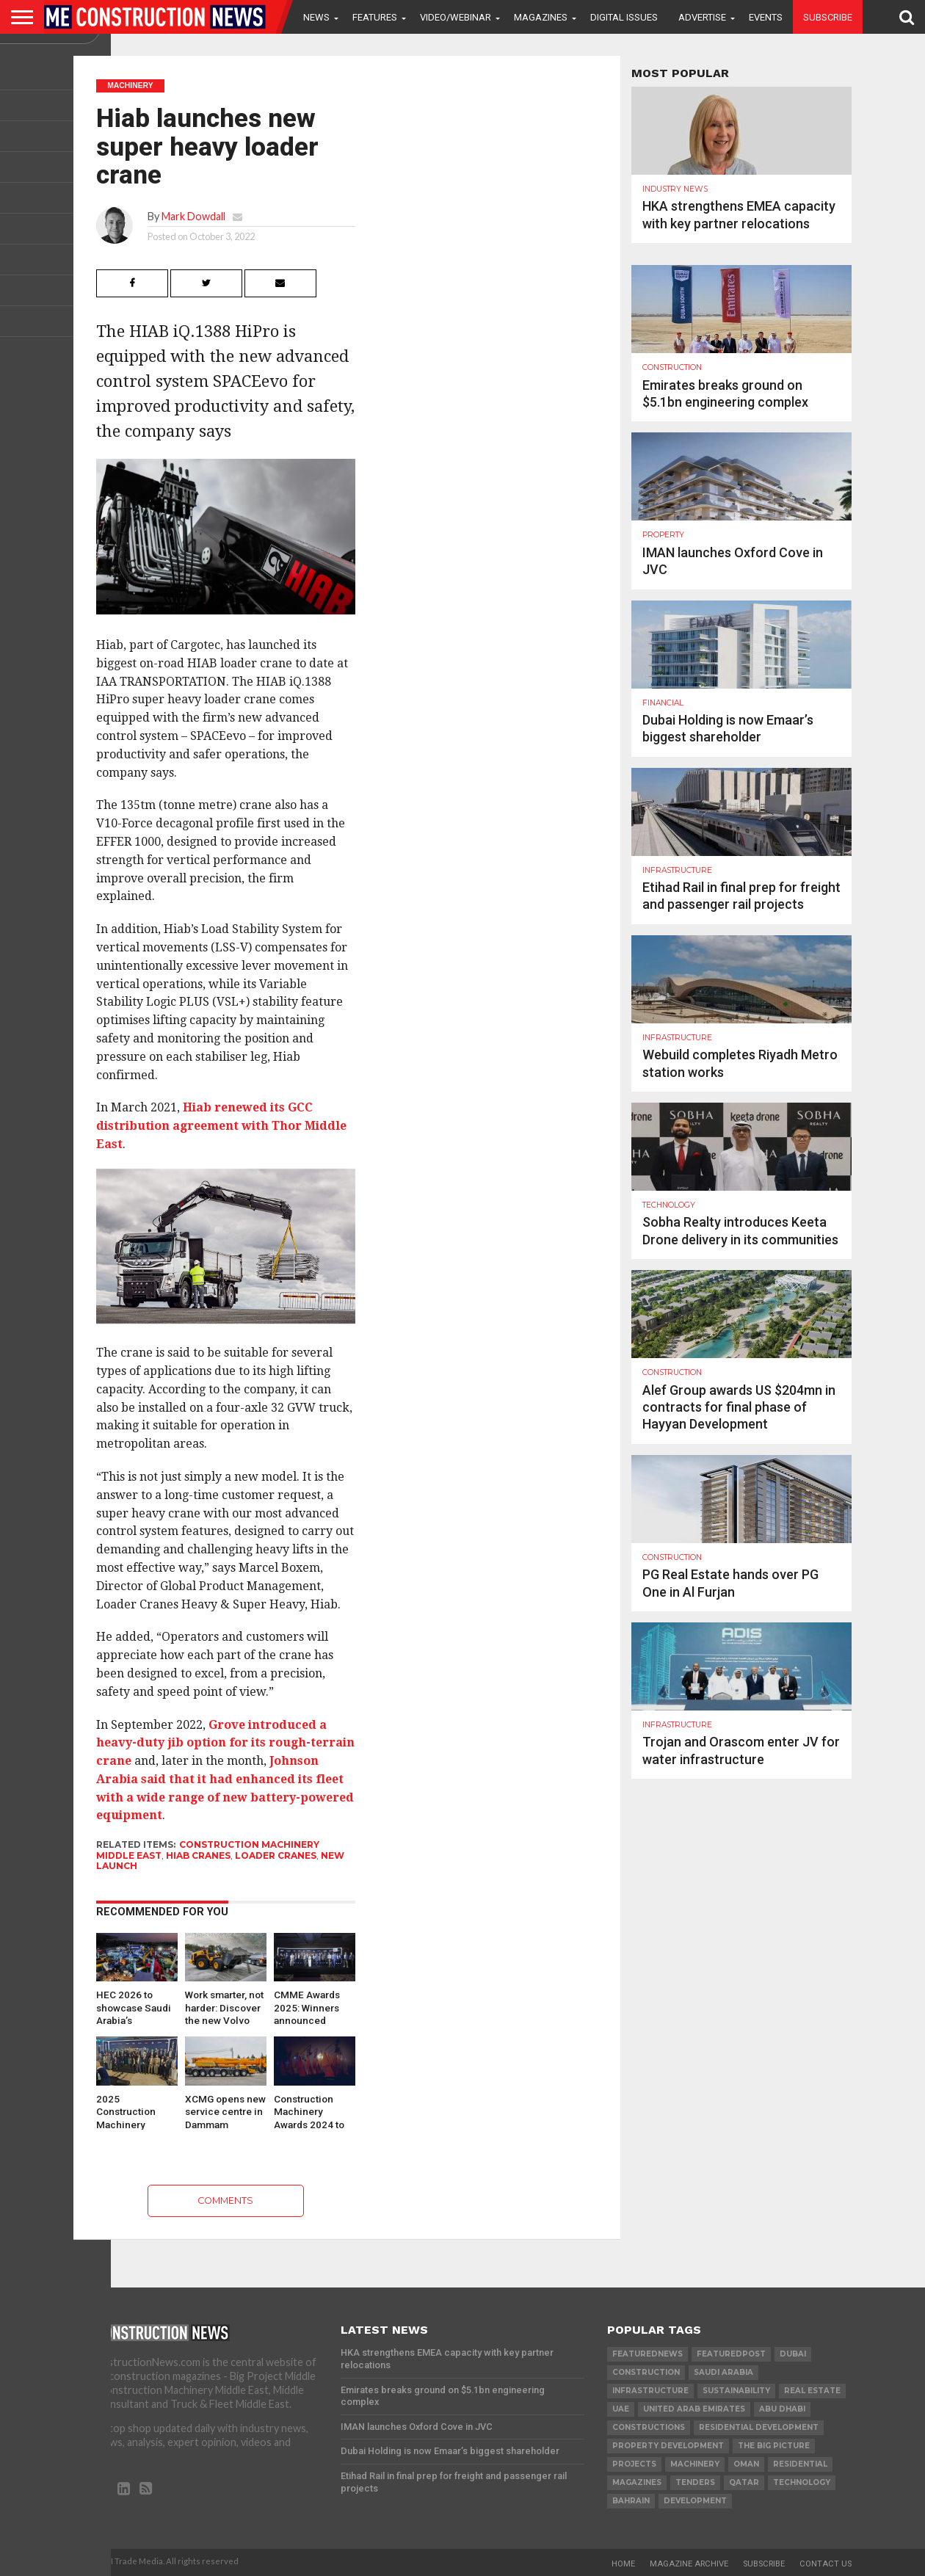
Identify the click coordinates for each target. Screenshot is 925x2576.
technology (801, 2482)
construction (646, 2372)
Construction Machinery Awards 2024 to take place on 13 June (311, 2111)
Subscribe (827, 17)
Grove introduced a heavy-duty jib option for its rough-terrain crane (225, 1743)
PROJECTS (634, 2464)
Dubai (793, 2354)
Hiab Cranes (198, 1855)
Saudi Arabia (723, 2372)
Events (766, 17)
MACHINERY (694, 2464)
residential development (759, 2427)
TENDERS (695, 2482)
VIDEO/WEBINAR (455, 17)
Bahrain (631, 2501)
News (316, 17)
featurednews (647, 2354)
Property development (668, 2445)
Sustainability (736, 2390)
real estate (812, 2390)
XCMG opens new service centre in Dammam (225, 2111)
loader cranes (275, 1855)
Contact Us (825, 2564)
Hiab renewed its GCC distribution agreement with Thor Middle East (221, 1125)
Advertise (702, 17)
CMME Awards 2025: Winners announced (307, 2007)
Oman (746, 2464)
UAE (620, 2409)
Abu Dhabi (782, 2409)
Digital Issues (624, 17)
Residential (800, 2464)
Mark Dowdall (193, 216)
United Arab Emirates (694, 2409)
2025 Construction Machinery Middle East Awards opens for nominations (136, 2111)
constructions (648, 2427)
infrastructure (650, 2390)
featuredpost (731, 2354)
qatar (744, 2482)
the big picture (774, 2445)
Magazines (540, 17)
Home (623, 2564)
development (695, 2501)
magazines (636, 2482)
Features (374, 17)
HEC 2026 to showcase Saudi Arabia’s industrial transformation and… (133, 2007)
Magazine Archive (689, 2564)
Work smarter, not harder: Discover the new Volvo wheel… (224, 2007)
